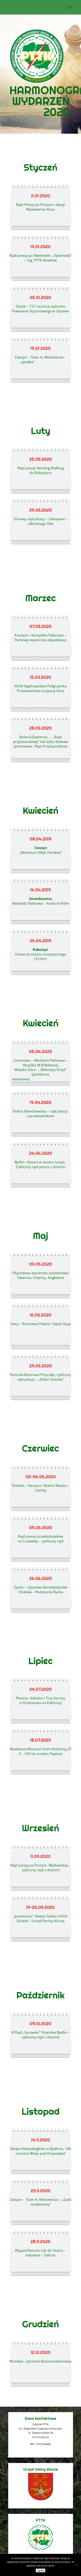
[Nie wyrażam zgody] (76, 2565)
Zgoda (40, 2570)
